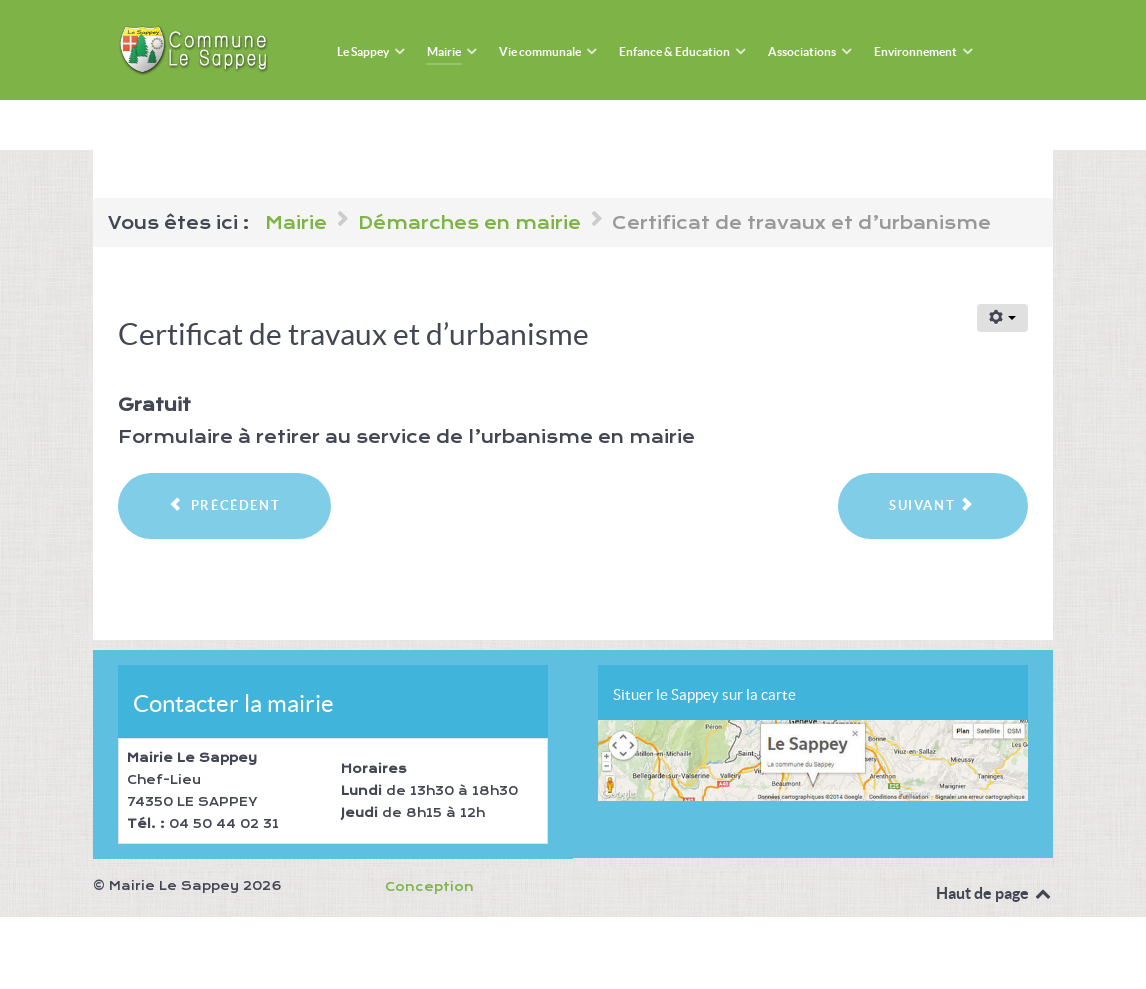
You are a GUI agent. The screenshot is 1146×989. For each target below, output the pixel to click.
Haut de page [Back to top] (994, 893)
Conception (429, 887)
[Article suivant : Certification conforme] (933, 506)
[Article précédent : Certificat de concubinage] (224, 506)
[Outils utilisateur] (1002, 318)
